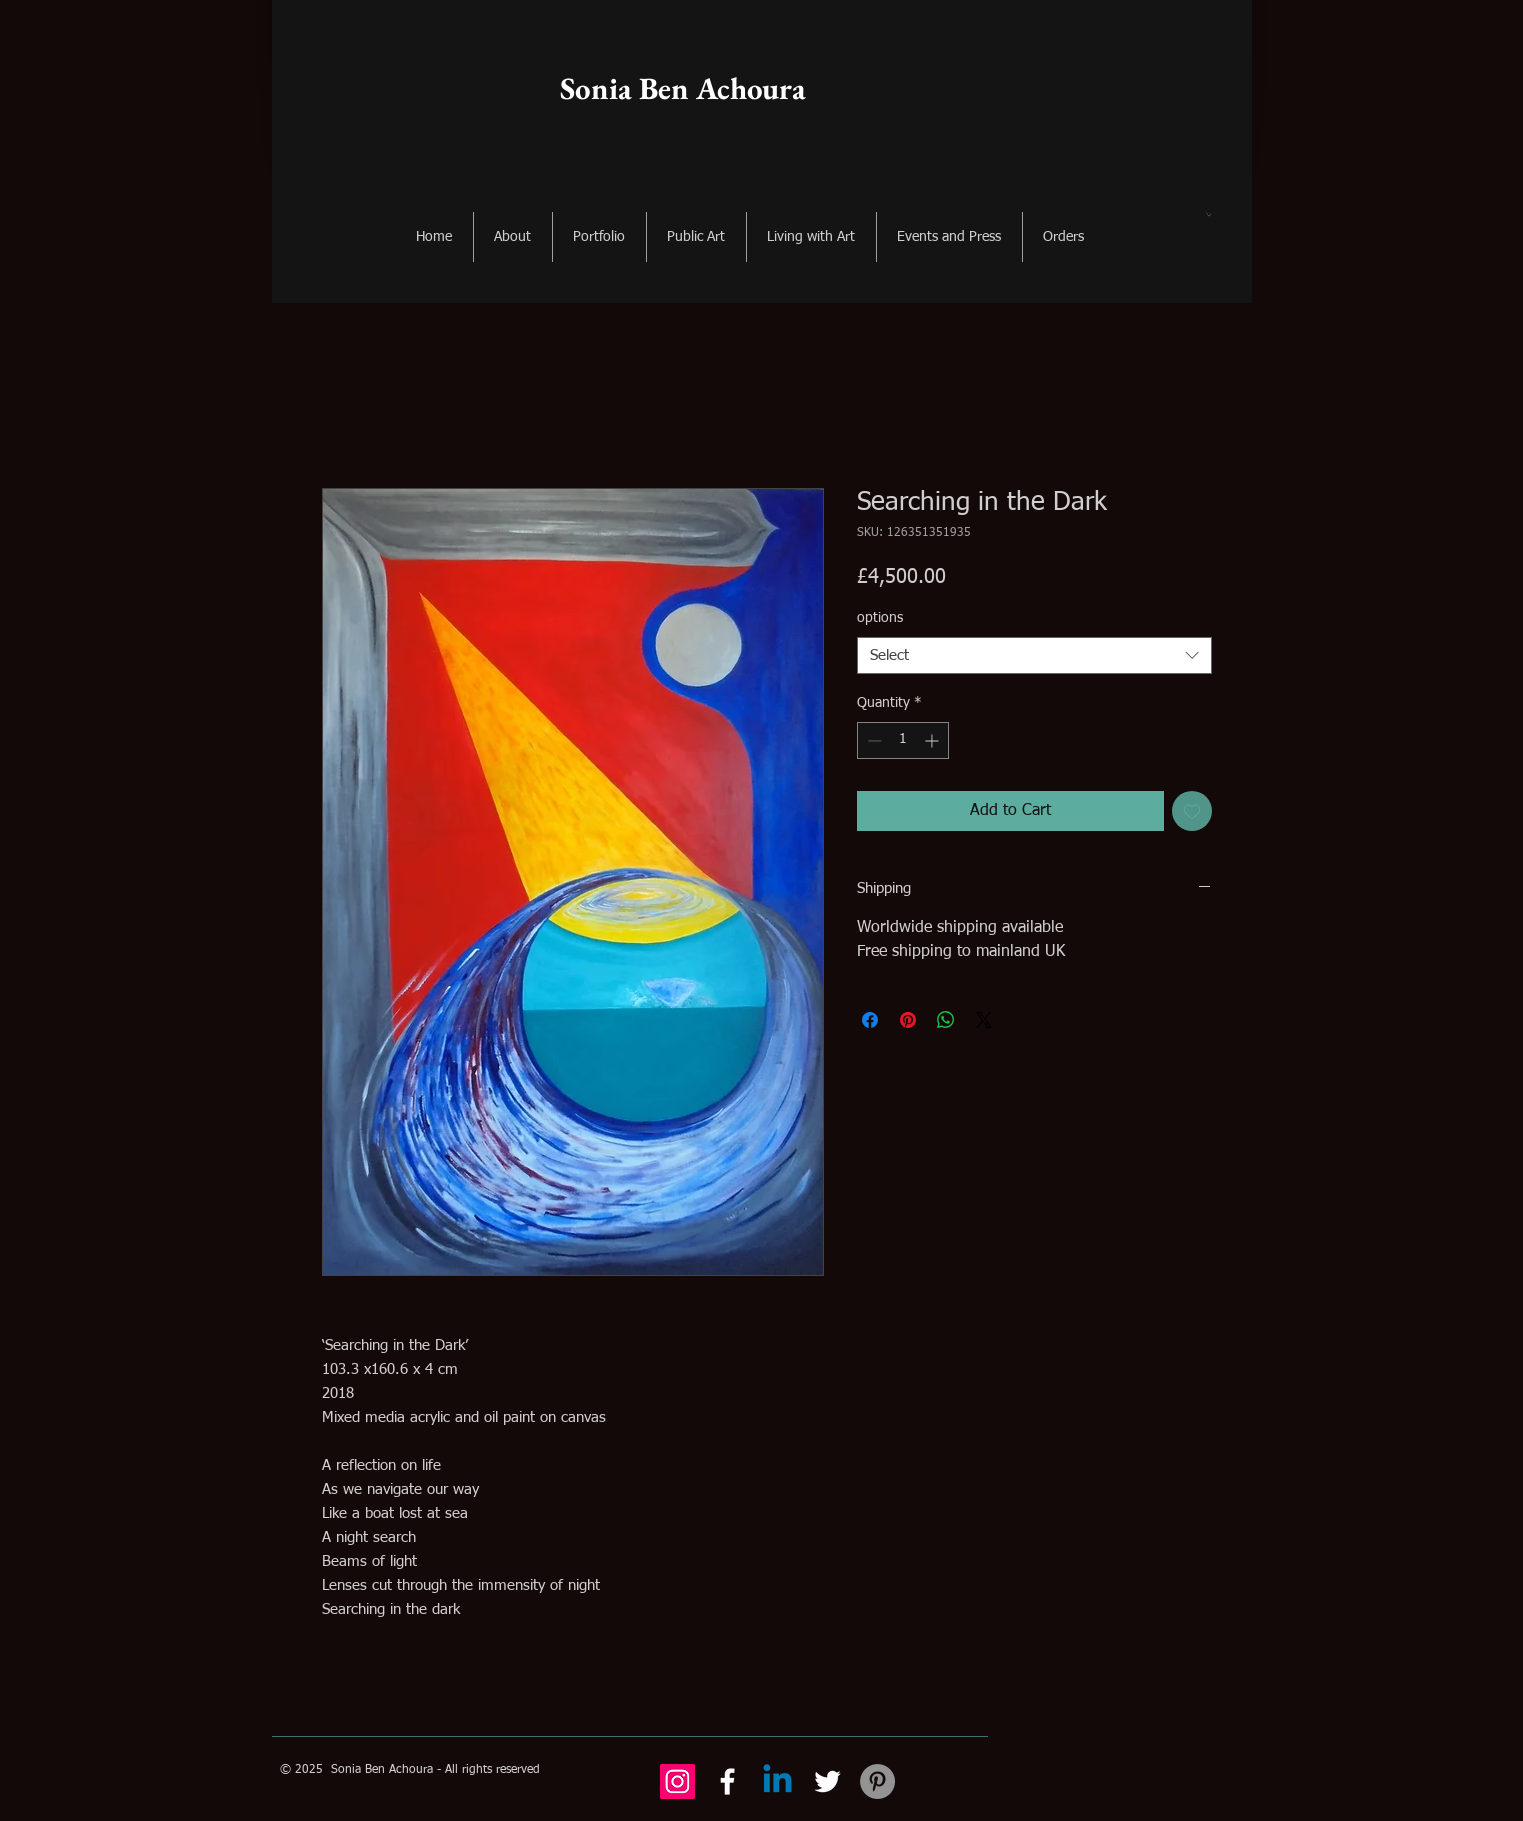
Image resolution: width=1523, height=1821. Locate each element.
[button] (1208, 214)
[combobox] (1034, 656)
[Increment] (933, 740)
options (880, 618)
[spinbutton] (903, 740)
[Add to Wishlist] (1192, 811)
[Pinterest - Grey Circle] (877, 1781)
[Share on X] (984, 1020)
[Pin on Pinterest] (908, 1020)
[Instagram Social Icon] (677, 1781)
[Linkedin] (777, 1781)
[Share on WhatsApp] (946, 1020)
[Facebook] (727, 1781)
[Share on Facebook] (870, 1020)
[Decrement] (872, 740)
